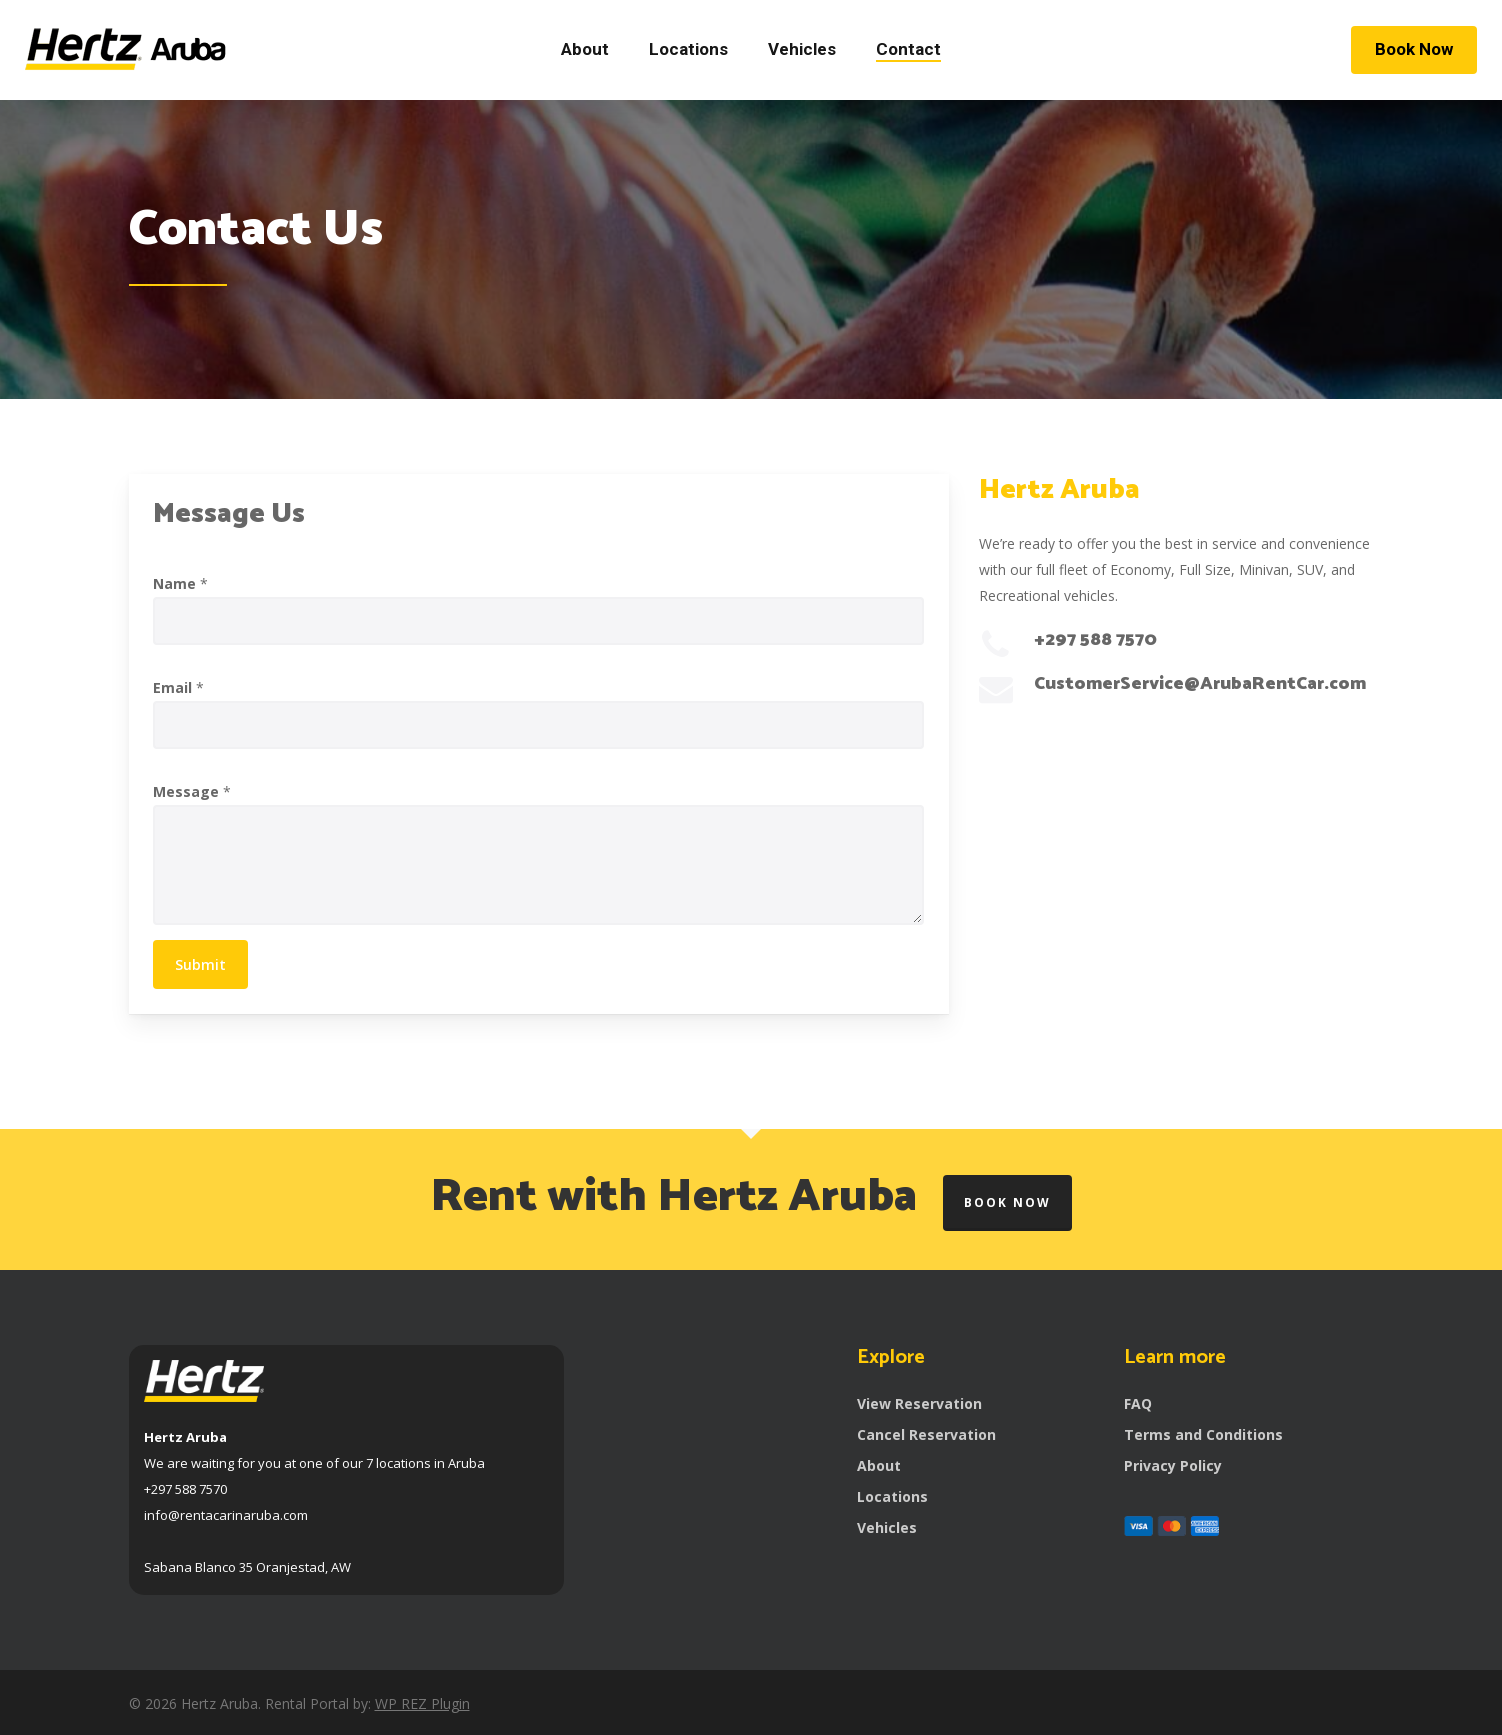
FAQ (1138, 1403)
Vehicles (887, 1527)
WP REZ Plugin (422, 1703)
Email (178, 687)
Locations (892, 1496)
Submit (200, 964)
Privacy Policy (1173, 1465)
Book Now (1007, 1202)
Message (192, 791)
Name (180, 583)
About (879, 1465)
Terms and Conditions (1203, 1434)
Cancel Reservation (926, 1434)
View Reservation (919, 1403)
